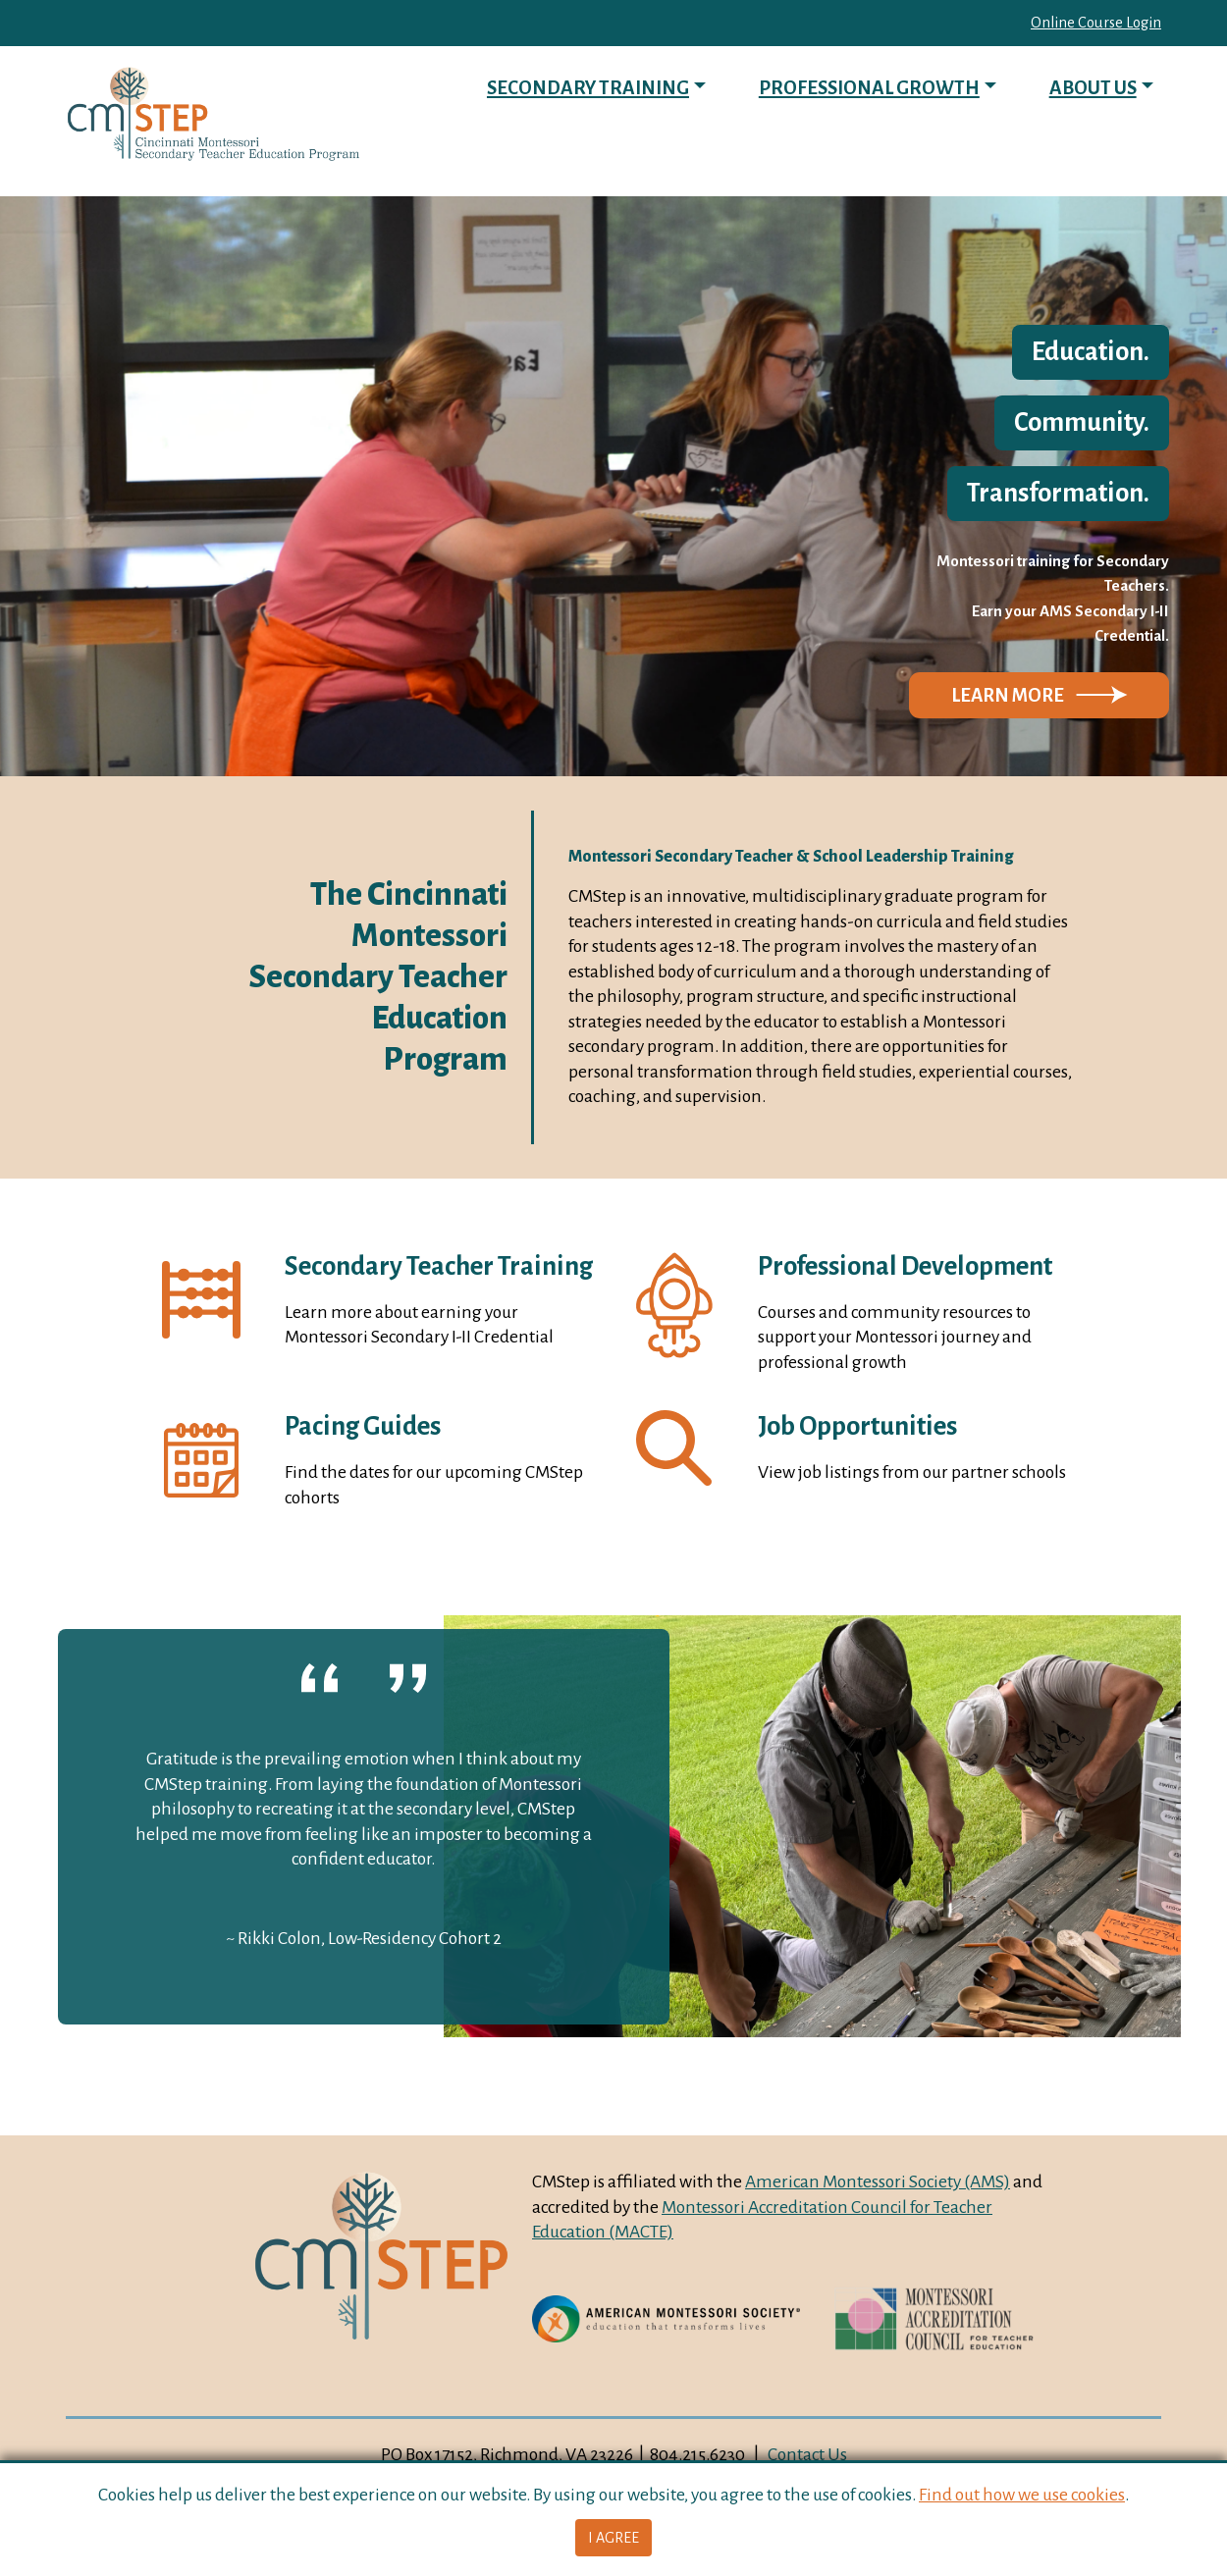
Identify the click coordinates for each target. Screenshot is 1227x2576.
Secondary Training (588, 88)
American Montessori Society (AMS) (877, 2181)
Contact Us (807, 2454)
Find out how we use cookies (1022, 2494)
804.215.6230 (697, 2454)
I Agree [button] (613, 2538)
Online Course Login (1096, 22)
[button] (1039, 695)
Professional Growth (869, 88)
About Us (1093, 88)
